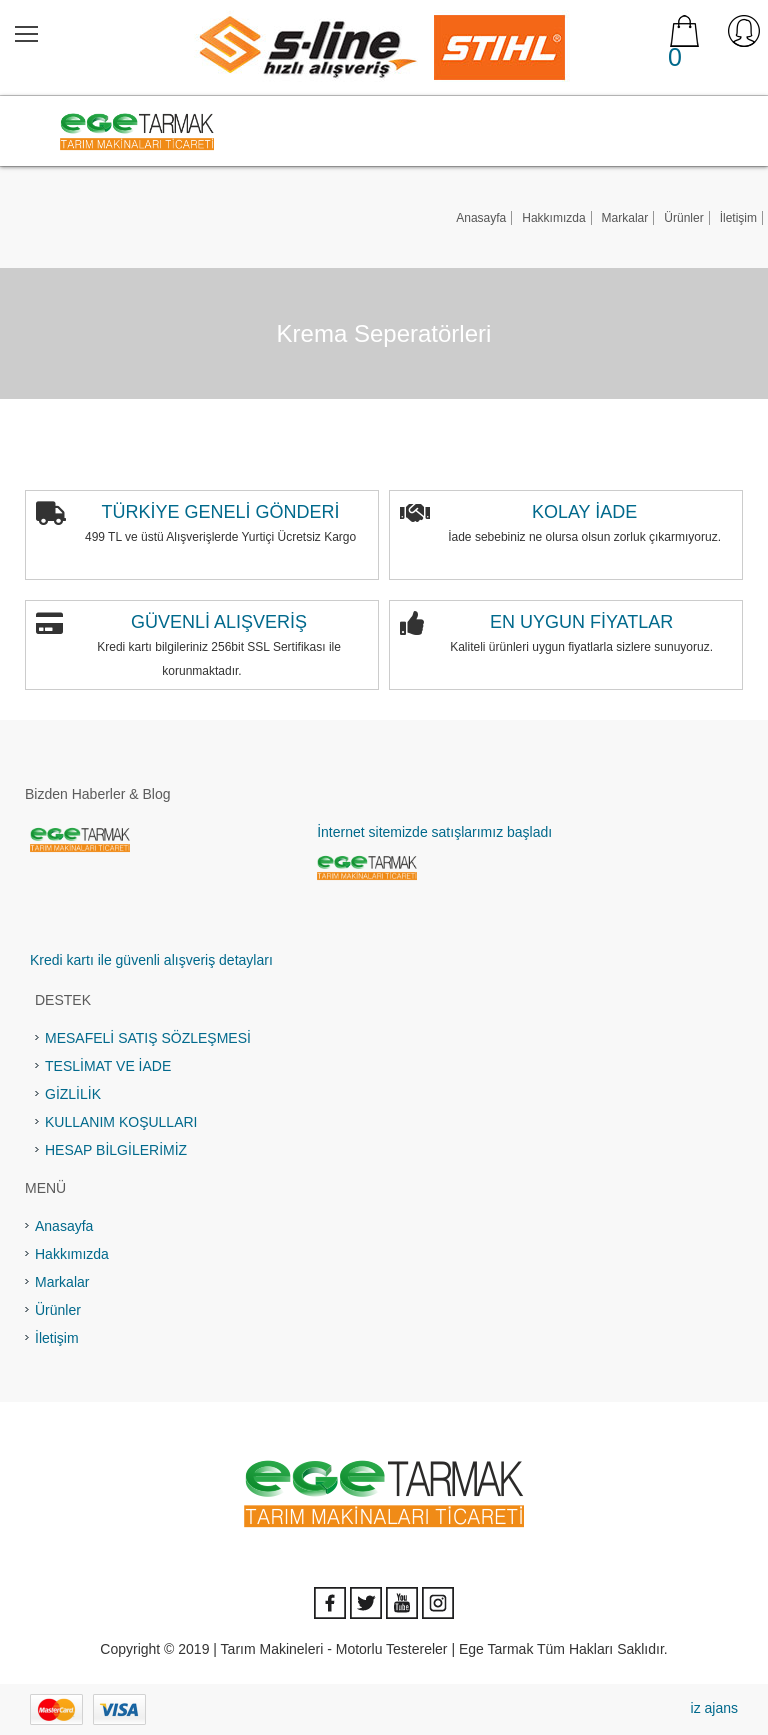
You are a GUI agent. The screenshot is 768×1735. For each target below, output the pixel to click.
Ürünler (683, 218)
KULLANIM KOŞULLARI (121, 1122)
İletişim (738, 218)
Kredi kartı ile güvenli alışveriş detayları (151, 960)
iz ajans (714, 1708)
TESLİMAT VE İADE (108, 1066)
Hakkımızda (553, 218)
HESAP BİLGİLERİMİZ (116, 1150)
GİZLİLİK (73, 1094)
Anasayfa (481, 218)
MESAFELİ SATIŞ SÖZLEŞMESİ (148, 1038)
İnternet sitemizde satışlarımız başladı (434, 832)
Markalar (625, 218)
